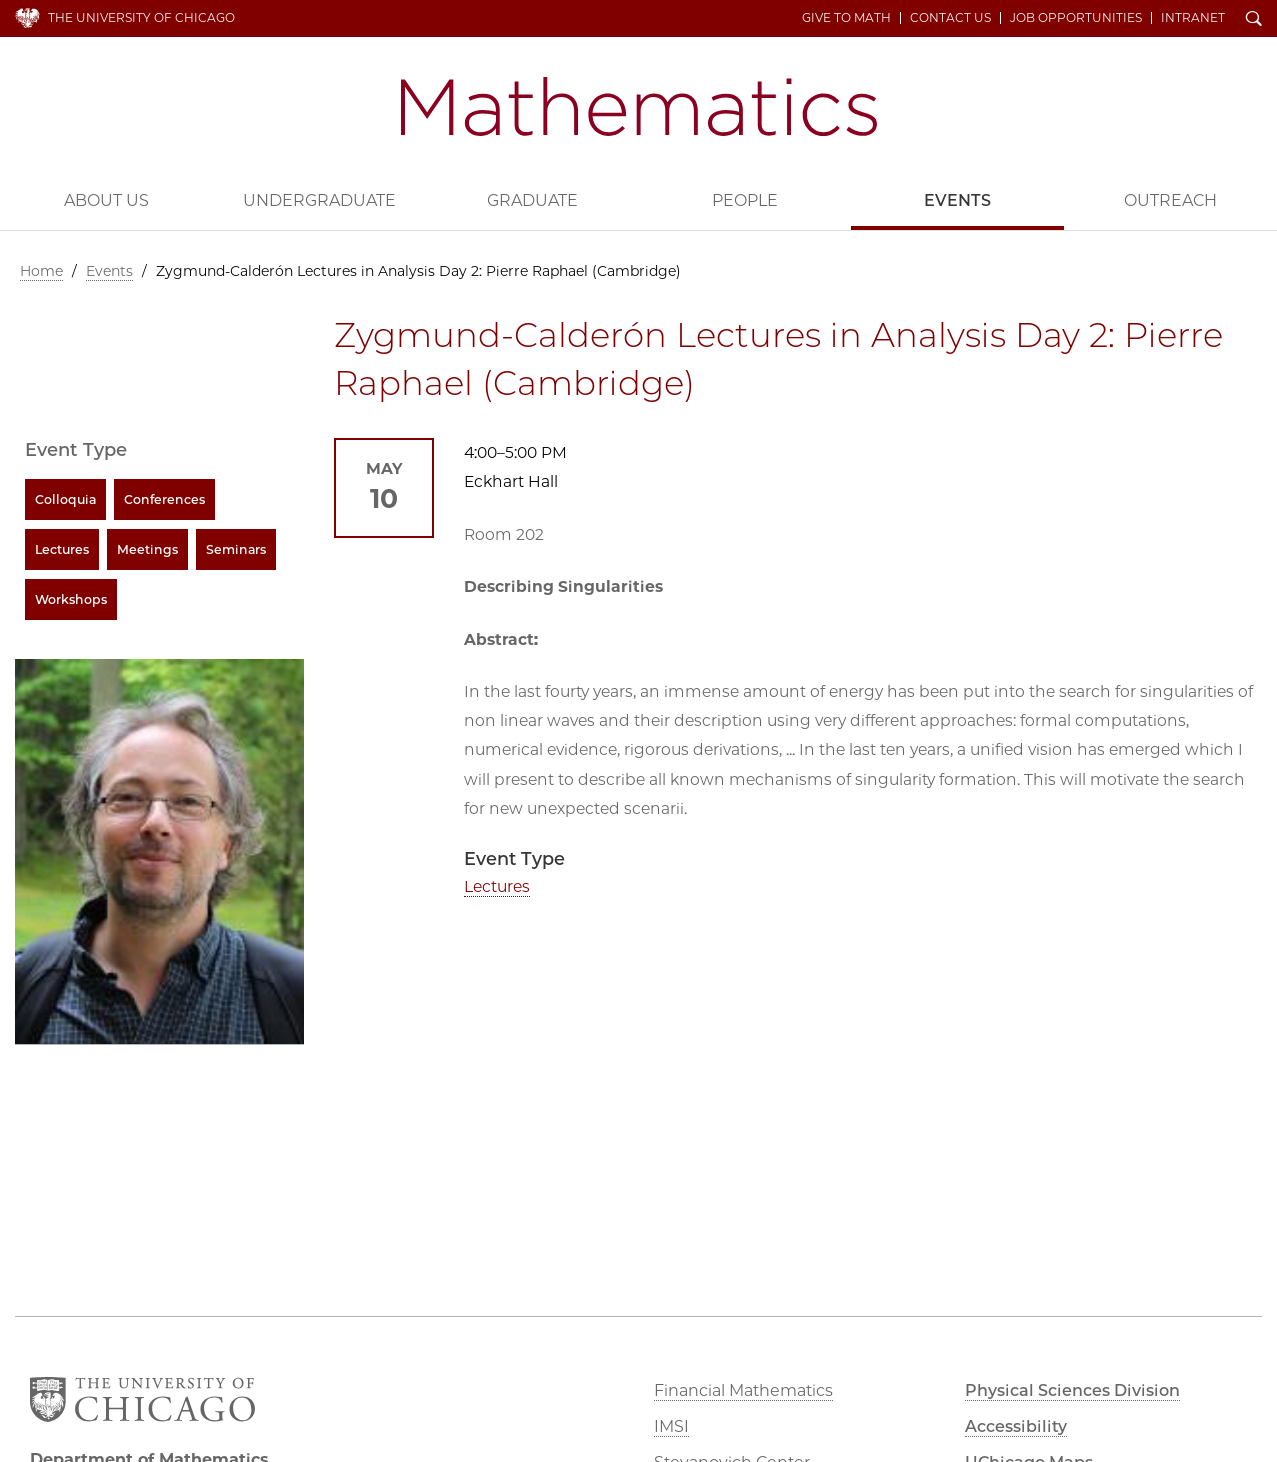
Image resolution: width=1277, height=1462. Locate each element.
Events (957, 200)
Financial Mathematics (743, 1390)
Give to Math (846, 18)
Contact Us (950, 18)
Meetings (147, 549)
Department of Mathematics (639, 106)
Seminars (236, 549)
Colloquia (65, 499)
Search (1254, 20)
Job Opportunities (1076, 18)
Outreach (1170, 200)
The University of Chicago (141, 17)
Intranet (1193, 18)
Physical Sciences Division (1072, 1390)
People (745, 200)
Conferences (164, 499)
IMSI (671, 1426)
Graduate (532, 200)
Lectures (497, 886)
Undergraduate (319, 200)
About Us (106, 200)
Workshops (71, 599)
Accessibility (1016, 1426)
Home (41, 271)
